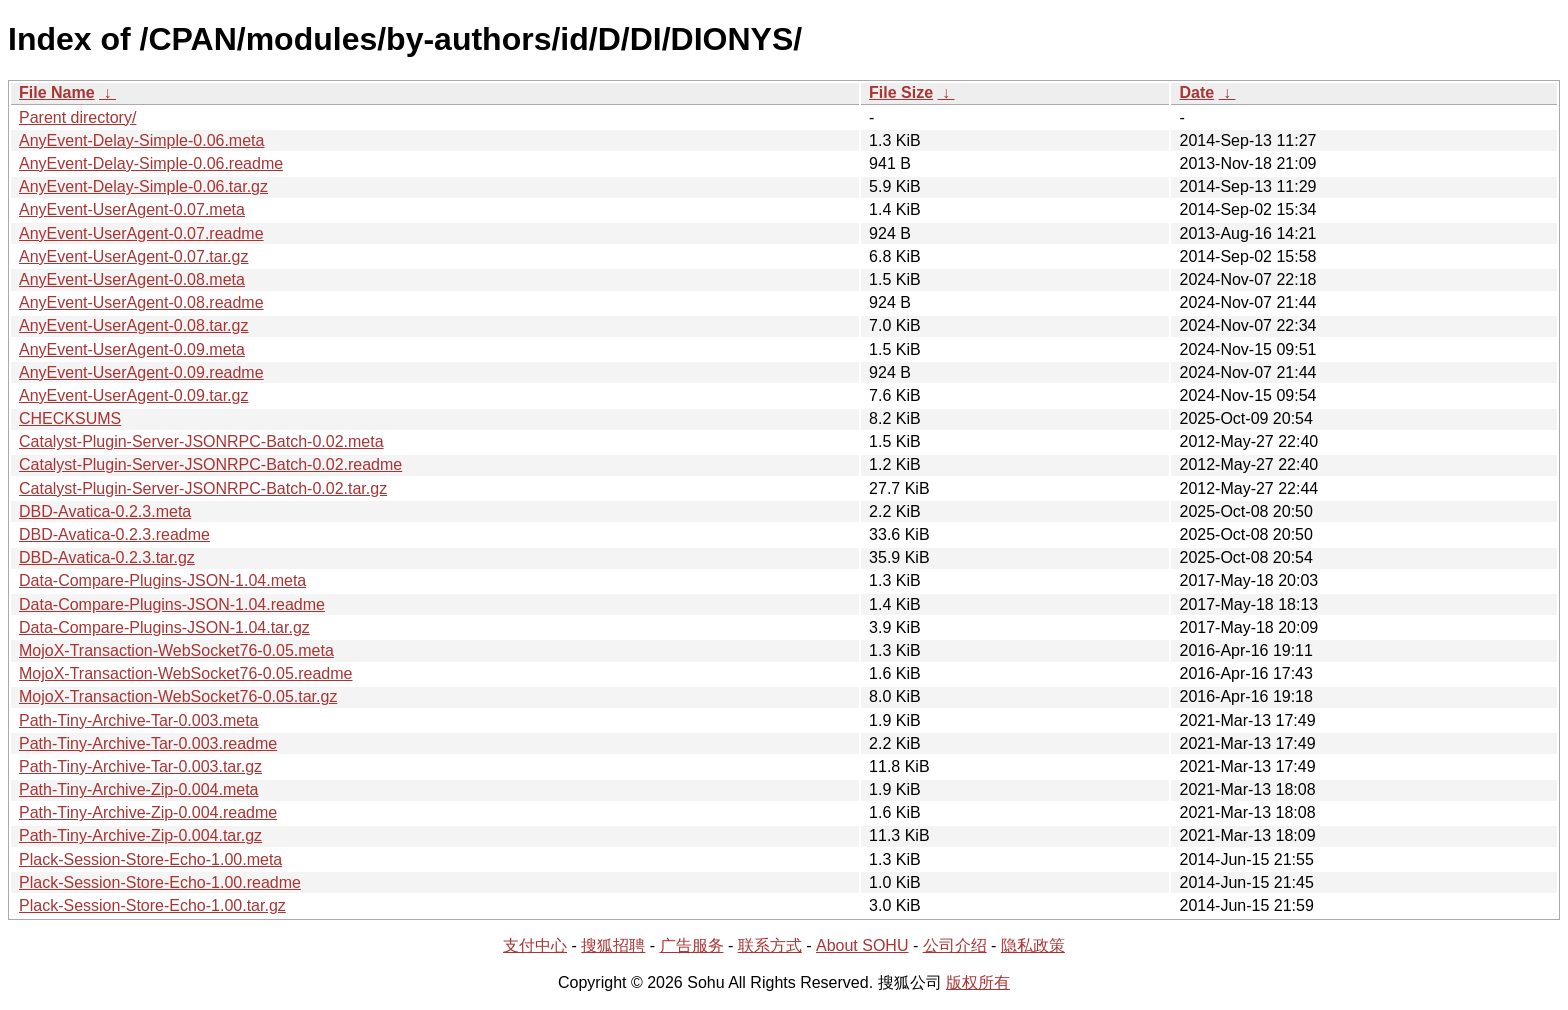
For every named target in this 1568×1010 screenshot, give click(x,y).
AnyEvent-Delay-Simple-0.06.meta (141, 140)
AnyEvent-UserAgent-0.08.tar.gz (133, 325)
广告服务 (692, 945)
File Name (57, 92)
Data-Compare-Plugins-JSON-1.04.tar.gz (164, 627)
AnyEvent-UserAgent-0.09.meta (132, 349)
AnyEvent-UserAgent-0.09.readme (141, 372)
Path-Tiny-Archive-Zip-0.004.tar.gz (140, 835)
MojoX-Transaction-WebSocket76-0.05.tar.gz (178, 696)
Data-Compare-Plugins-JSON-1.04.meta (162, 580)
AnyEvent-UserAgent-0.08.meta (132, 279)
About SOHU (862, 945)
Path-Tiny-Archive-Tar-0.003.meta (139, 720)
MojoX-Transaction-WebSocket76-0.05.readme (186, 673)
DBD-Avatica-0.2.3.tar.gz (107, 557)
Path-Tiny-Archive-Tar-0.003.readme (148, 743)
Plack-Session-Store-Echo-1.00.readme (160, 882)
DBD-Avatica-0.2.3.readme (114, 534)
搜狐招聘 (613, 945)
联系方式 (770, 945)
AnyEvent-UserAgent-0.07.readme (141, 233)
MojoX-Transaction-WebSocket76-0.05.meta (176, 650)
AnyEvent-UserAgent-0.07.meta (132, 209)
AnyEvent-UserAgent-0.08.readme (141, 302)
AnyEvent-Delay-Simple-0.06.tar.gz (143, 186)
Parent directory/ (77, 117)
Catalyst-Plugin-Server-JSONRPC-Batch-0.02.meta (201, 441)
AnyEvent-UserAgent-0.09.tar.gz (133, 395)
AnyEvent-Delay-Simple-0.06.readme (151, 163)
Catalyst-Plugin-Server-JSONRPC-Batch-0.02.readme (210, 464)
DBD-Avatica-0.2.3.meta (105, 511)
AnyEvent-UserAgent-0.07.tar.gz (133, 256)
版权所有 (978, 982)
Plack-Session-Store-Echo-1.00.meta (150, 859)
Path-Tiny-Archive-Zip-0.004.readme (148, 812)
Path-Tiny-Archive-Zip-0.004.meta (139, 789)
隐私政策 (1033, 945)
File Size (901, 92)
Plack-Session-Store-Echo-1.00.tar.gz (152, 905)
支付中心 (535, 945)
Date (1196, 92)
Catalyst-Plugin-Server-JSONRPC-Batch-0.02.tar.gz (203, 488)
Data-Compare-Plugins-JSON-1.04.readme (172, 604)
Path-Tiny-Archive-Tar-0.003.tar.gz (140, 766)
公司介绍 (955, 945)
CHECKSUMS (70, 418)
